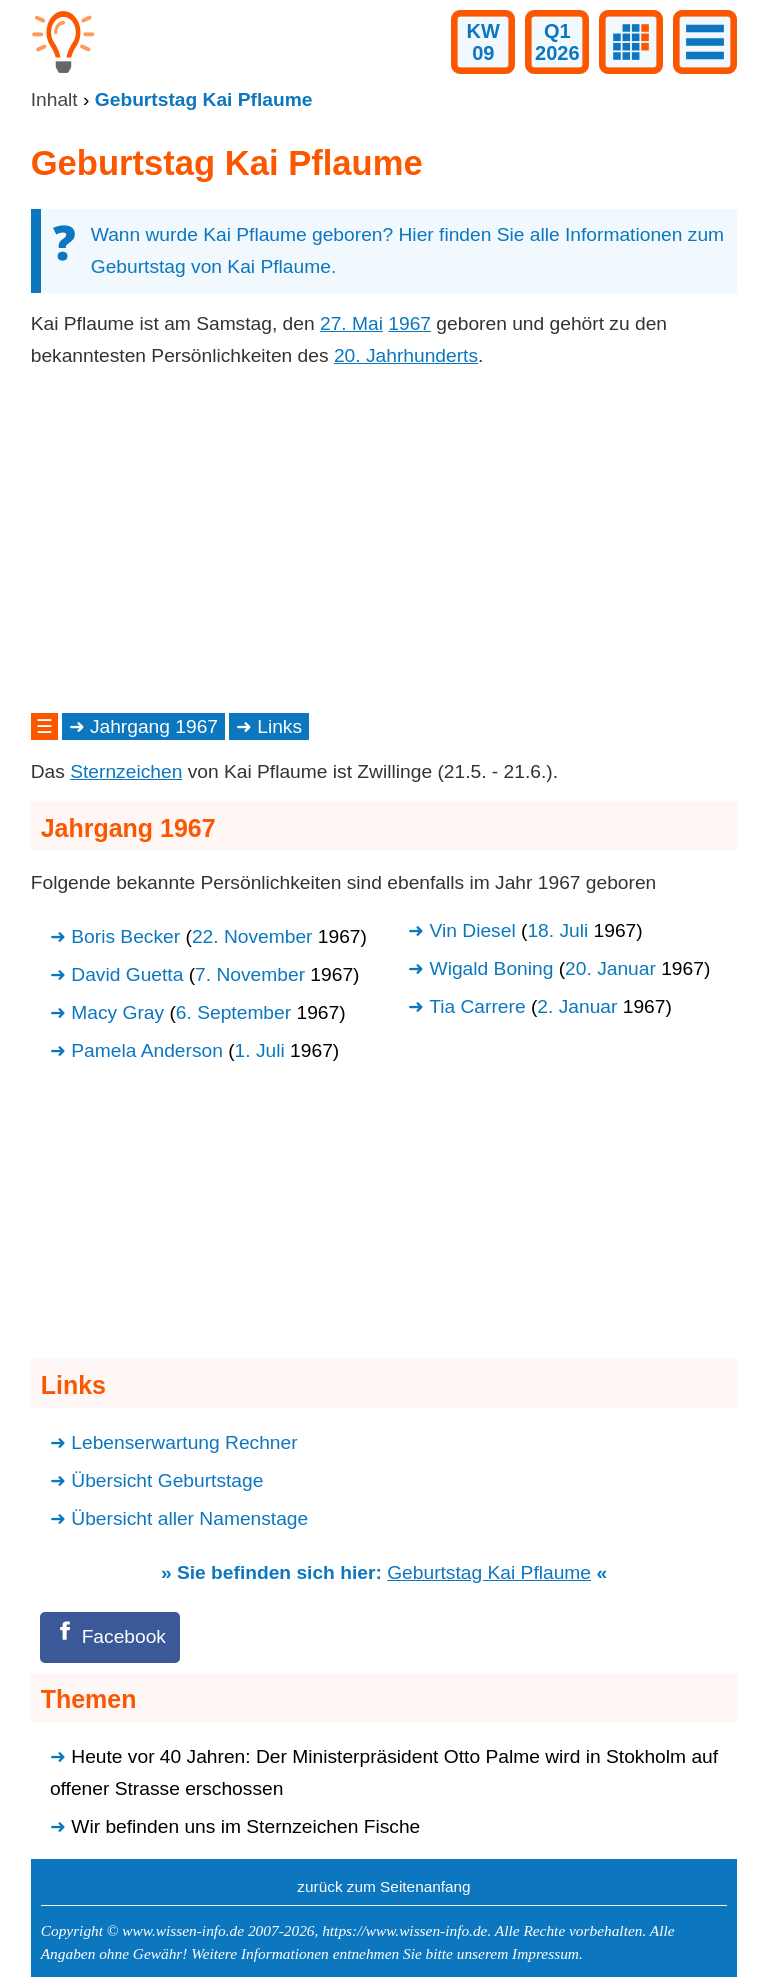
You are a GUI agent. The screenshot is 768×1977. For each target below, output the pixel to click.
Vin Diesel (473, 930)
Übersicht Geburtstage (167, 1480)
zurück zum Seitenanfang (383, 1886)
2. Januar (577, 1006)
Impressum (545, 1953)
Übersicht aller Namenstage (189, 1518)
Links (279, 726)
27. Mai (351, 323)
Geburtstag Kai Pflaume (489, 1572)
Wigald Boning (492, 968)
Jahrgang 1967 (154, 726)
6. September (233, 1012)
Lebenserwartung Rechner (184, 1442)
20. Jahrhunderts (406, 355)
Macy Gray (117, 1012)
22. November (252, 936)
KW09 (483, 42)
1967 (409, 323)
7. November (250, 974)
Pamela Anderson (147, 1050)
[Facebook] (110, 1637)
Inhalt (54, 99)
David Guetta (127, 974)
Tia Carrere (477, 1006)
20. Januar (610, 968)
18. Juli (557, 930)
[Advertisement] (384, 541)
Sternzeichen (126, 771)
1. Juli (260, 1050)
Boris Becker (125, 936)
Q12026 (557, 42)
